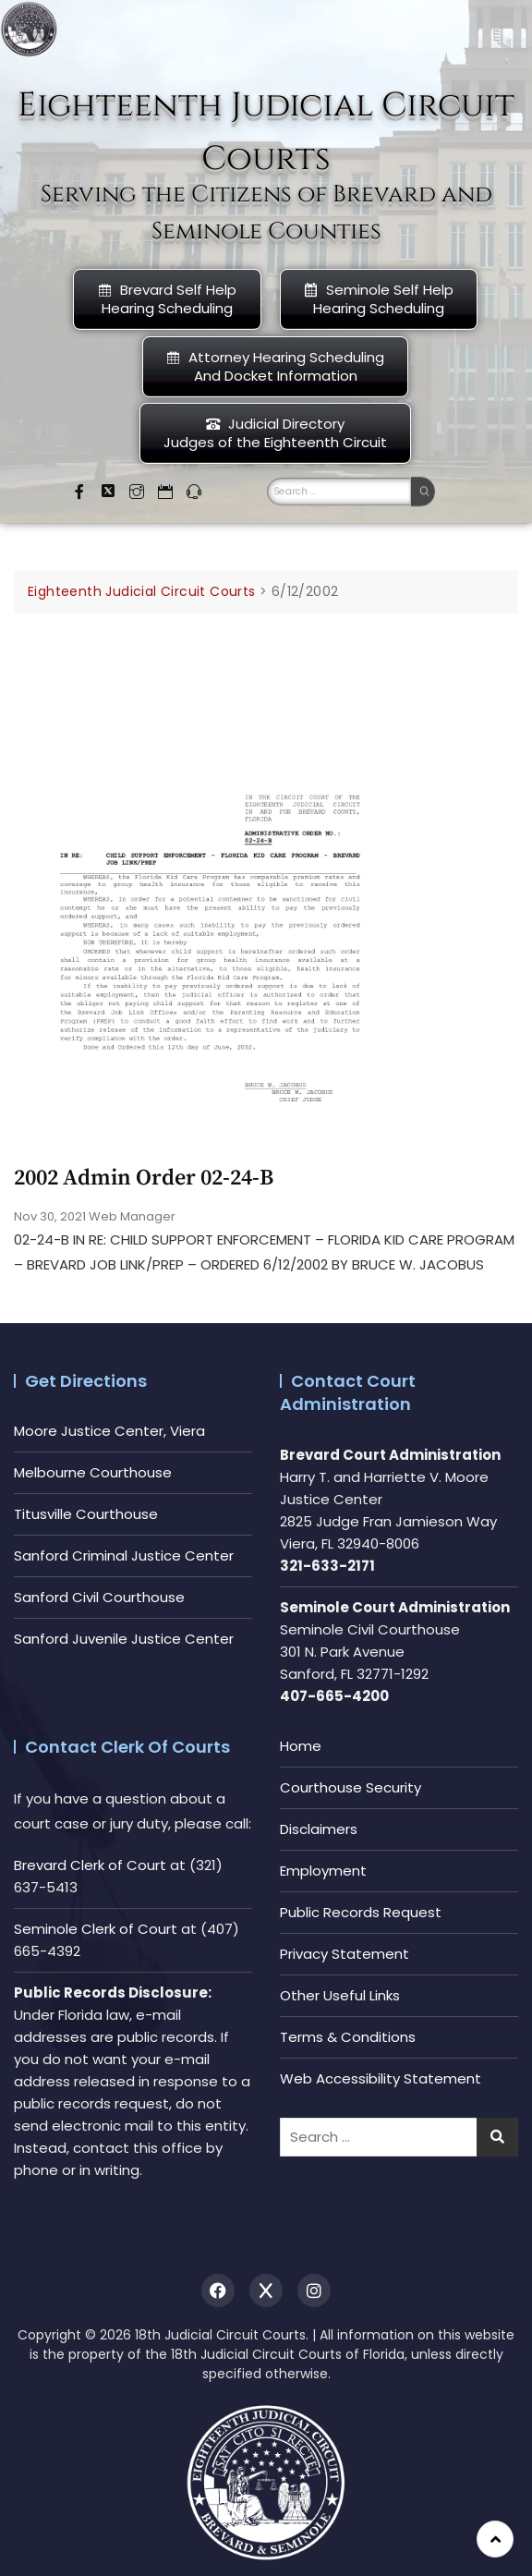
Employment (323, 1870)
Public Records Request (360, 1912)
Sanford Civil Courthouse (99, 1597)
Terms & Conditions (348, 2037)
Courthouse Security (350, 1787)
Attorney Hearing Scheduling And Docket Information (275, 366)
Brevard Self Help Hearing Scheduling (167, 299)
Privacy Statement (344, 1953)
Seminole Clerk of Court (95, 1928)
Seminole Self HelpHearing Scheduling (378, 299)
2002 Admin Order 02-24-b (143, 1178)
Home (300, 1746)
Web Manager (132, 1216)
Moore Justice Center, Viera (109, 1430)
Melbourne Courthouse (93, 1472)
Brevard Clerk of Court (90, 1865)
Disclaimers (318, 1829)
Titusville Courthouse (86, 1514)
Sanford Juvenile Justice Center (124, 1638)
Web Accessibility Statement (380, 2078)
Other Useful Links (340, 1995)
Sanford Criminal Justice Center (124, 1555)
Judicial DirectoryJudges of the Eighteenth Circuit (275, 433)
